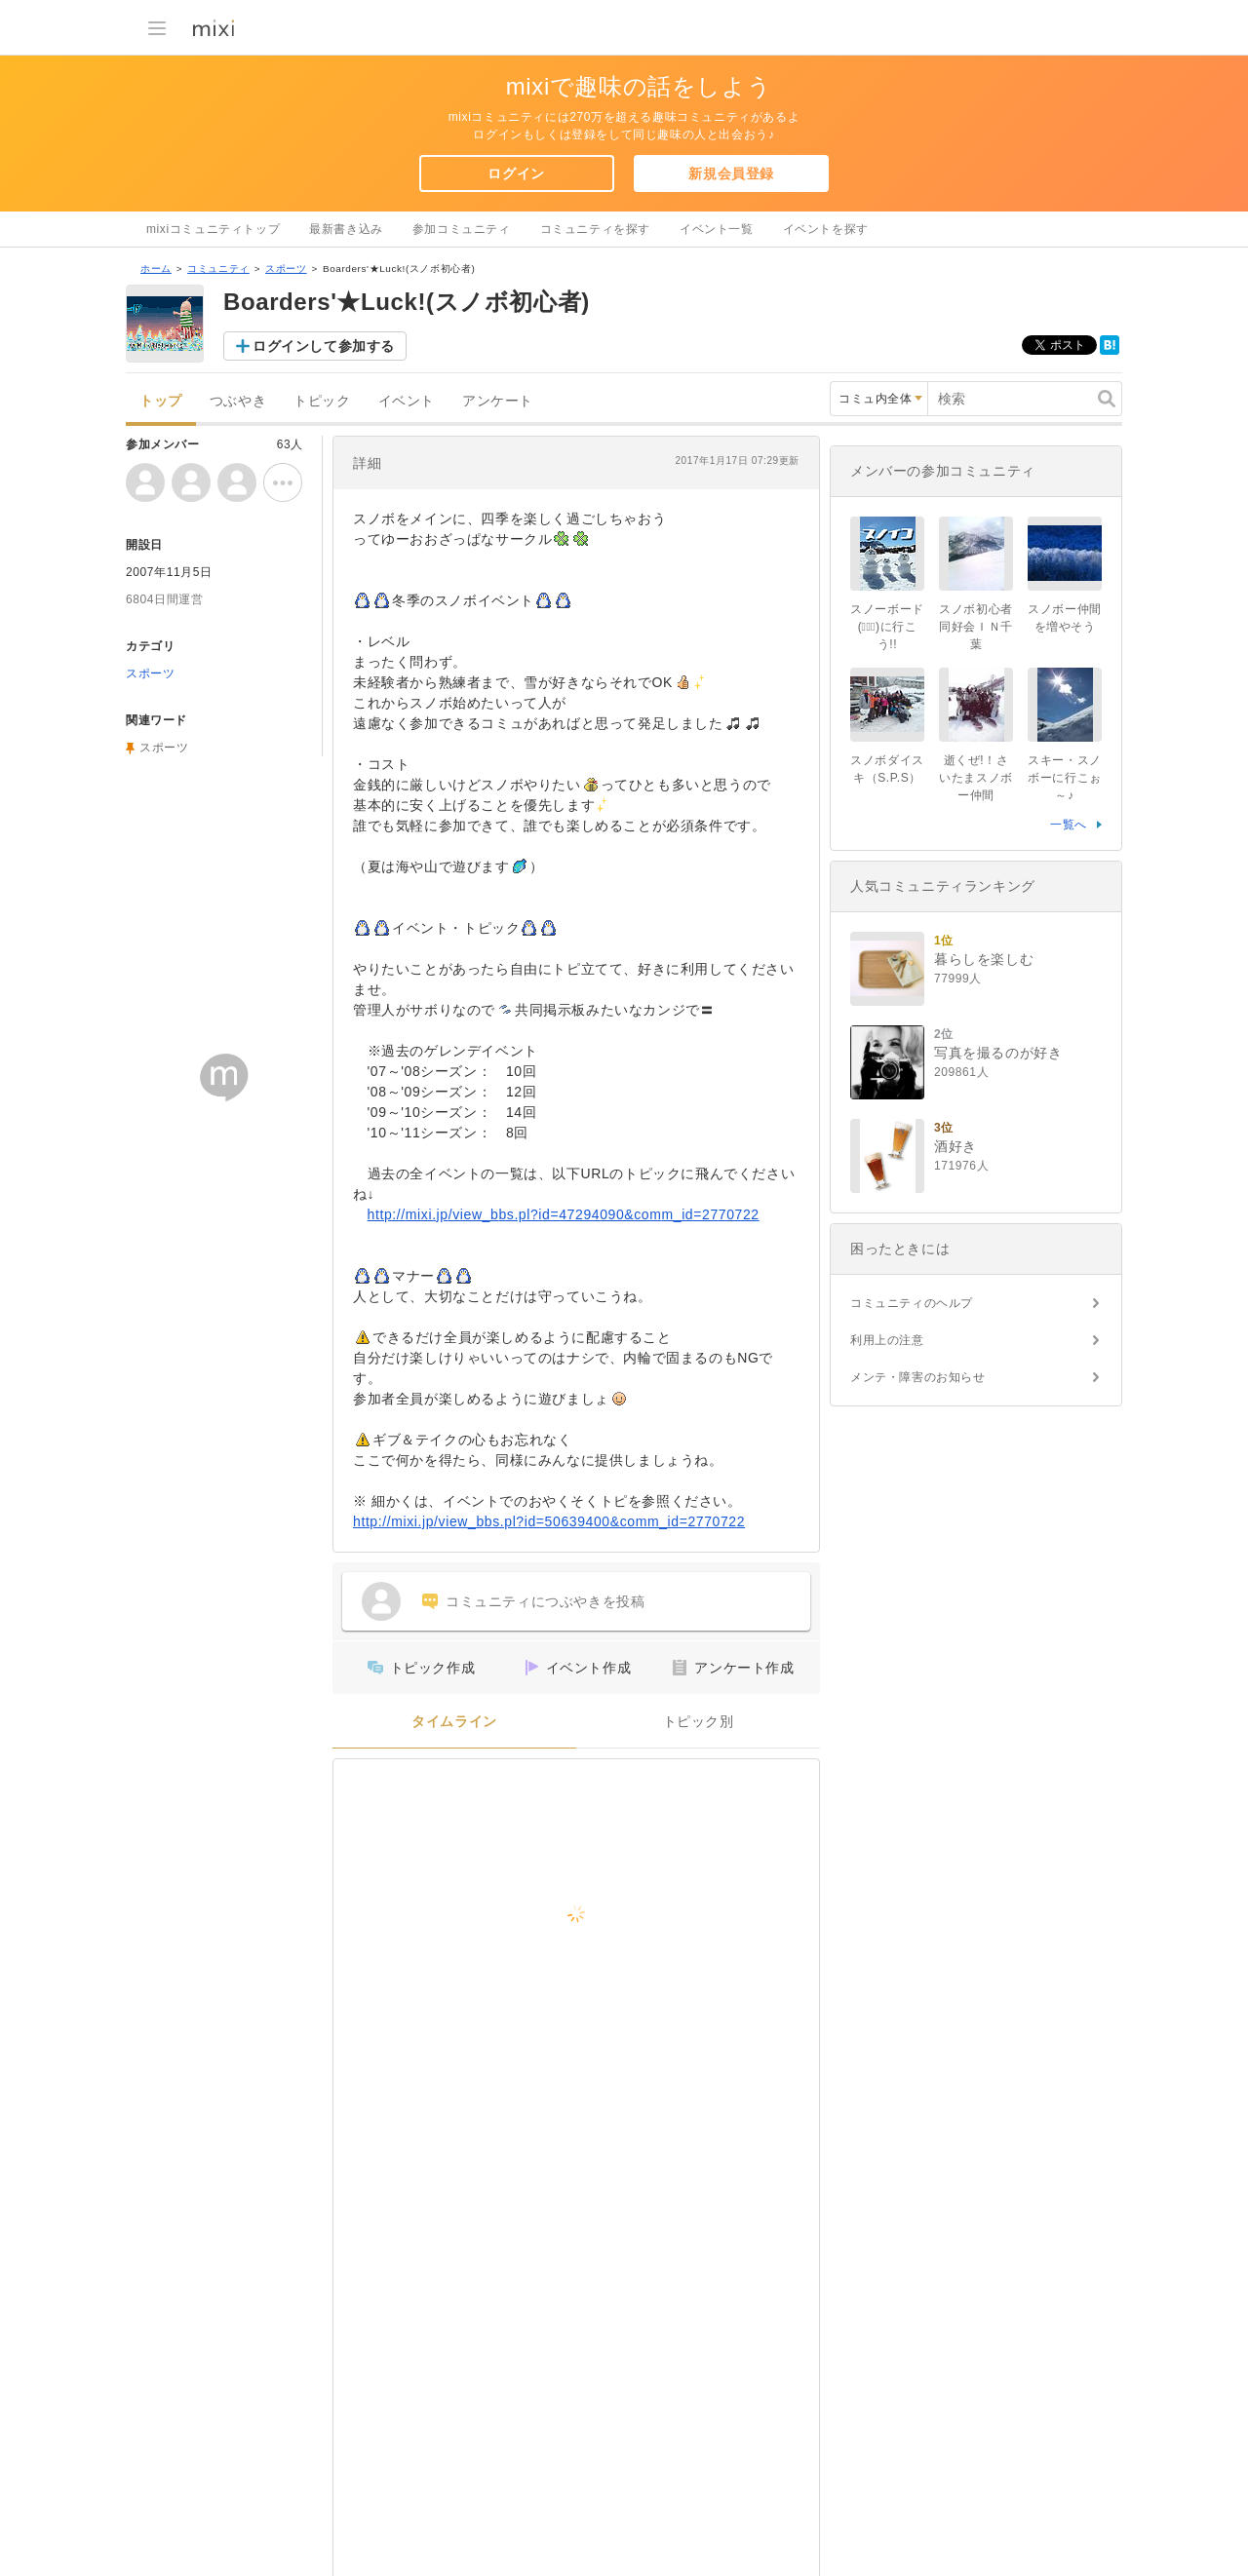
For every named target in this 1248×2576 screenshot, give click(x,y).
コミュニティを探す (595, 229)
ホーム (156, 268)
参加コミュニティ (461, 229)
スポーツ (285, 268)
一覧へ (1068, 824)
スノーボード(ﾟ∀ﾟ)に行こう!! (887, 626)
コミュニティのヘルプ (911, 1303)
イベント (406, 401)
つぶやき (238, 401)
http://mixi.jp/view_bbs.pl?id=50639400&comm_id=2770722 (549, 1521)
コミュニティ (218, 268)
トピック (321, 401)
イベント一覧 (717, 229)
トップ (160, 401)
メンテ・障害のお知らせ (918, 1377)
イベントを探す (826, 229)
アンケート (497, 401)
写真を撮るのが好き (998, 1052)
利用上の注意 (887, 1340)
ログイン (516, 173)
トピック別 (698, 1721)
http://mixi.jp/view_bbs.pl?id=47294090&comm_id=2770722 (564, 1214)
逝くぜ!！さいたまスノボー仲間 (976, 777)
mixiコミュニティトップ (213, 229)
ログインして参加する (324, 346)
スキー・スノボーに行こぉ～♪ (1065, 777)
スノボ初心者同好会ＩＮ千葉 (976, 626)
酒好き (955, 1146)
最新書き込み (346, 229)
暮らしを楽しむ (984, 959)
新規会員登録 (731, 173)
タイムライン (454, 1721)
